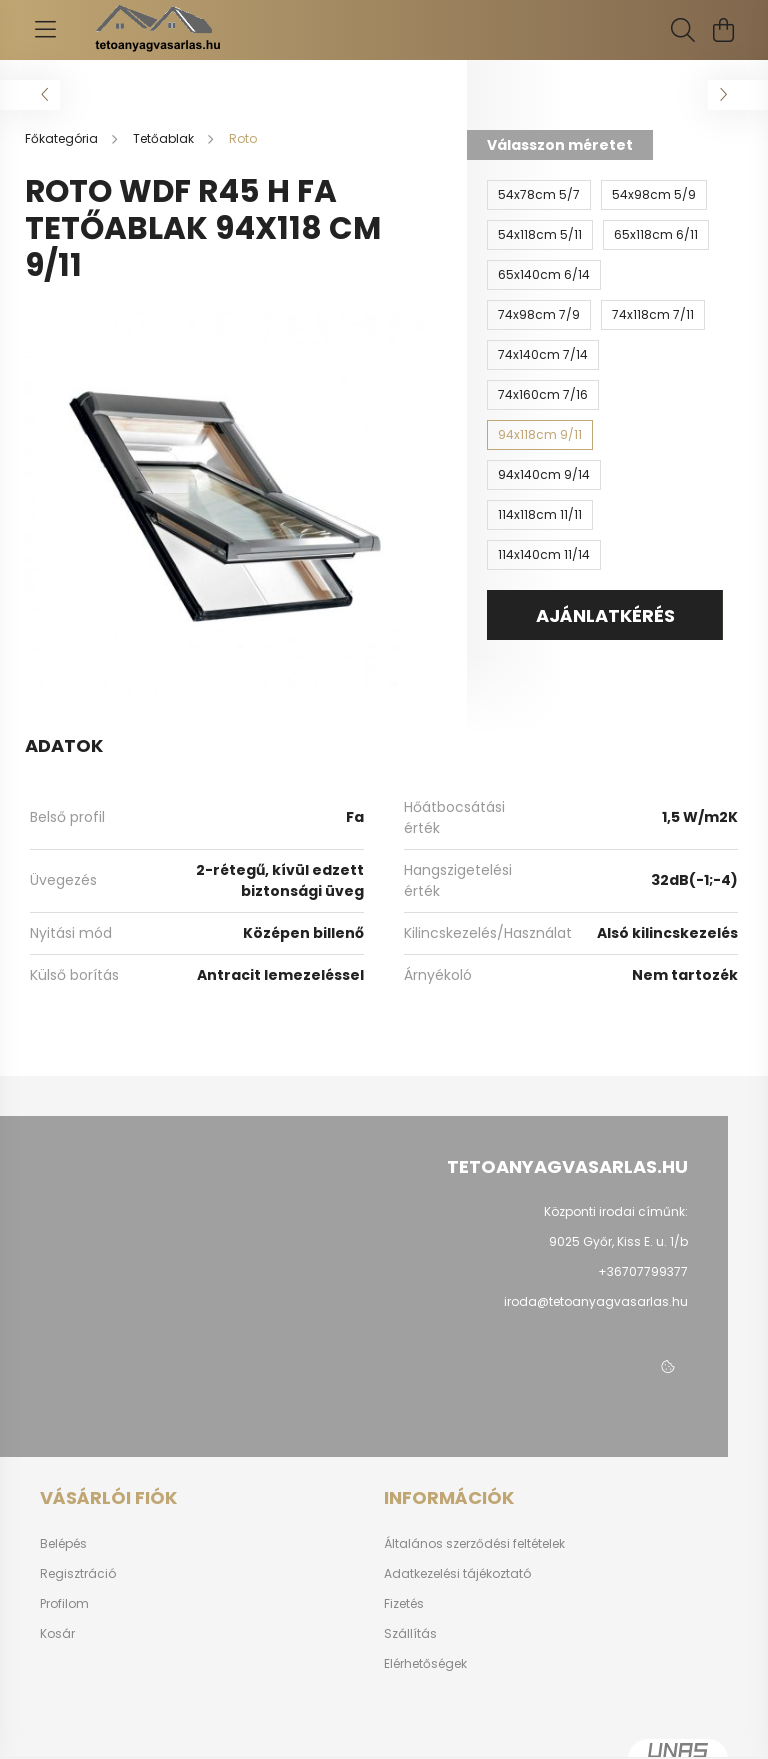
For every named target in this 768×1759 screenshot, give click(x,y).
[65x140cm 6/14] (544, 275)
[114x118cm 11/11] (540, 515)
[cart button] (723, 30)
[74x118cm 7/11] (653, 315)
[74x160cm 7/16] (543, 395)
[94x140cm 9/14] (544, 475)
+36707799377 (643, 1271)
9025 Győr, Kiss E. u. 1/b (618, 1241)
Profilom (64, 1604)
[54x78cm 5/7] (539, 195)
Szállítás (410, 1634)
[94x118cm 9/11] (540, 435)
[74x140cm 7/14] (543, 355)
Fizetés (404, 1604)
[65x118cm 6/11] (656, 235)
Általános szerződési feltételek (474, 1544)
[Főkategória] (63, 138)
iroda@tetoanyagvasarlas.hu (596, 1301)
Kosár (57, 1634)
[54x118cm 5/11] (540, 235)
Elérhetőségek (425, 1664)
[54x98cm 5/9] (654, 195)
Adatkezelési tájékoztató (457, 1574)
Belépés (63, 1544)
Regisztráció (78, 1574)
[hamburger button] (45, 30)
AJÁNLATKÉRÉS (605, 615)
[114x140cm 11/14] (544, 555)
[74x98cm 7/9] (539, 315)
